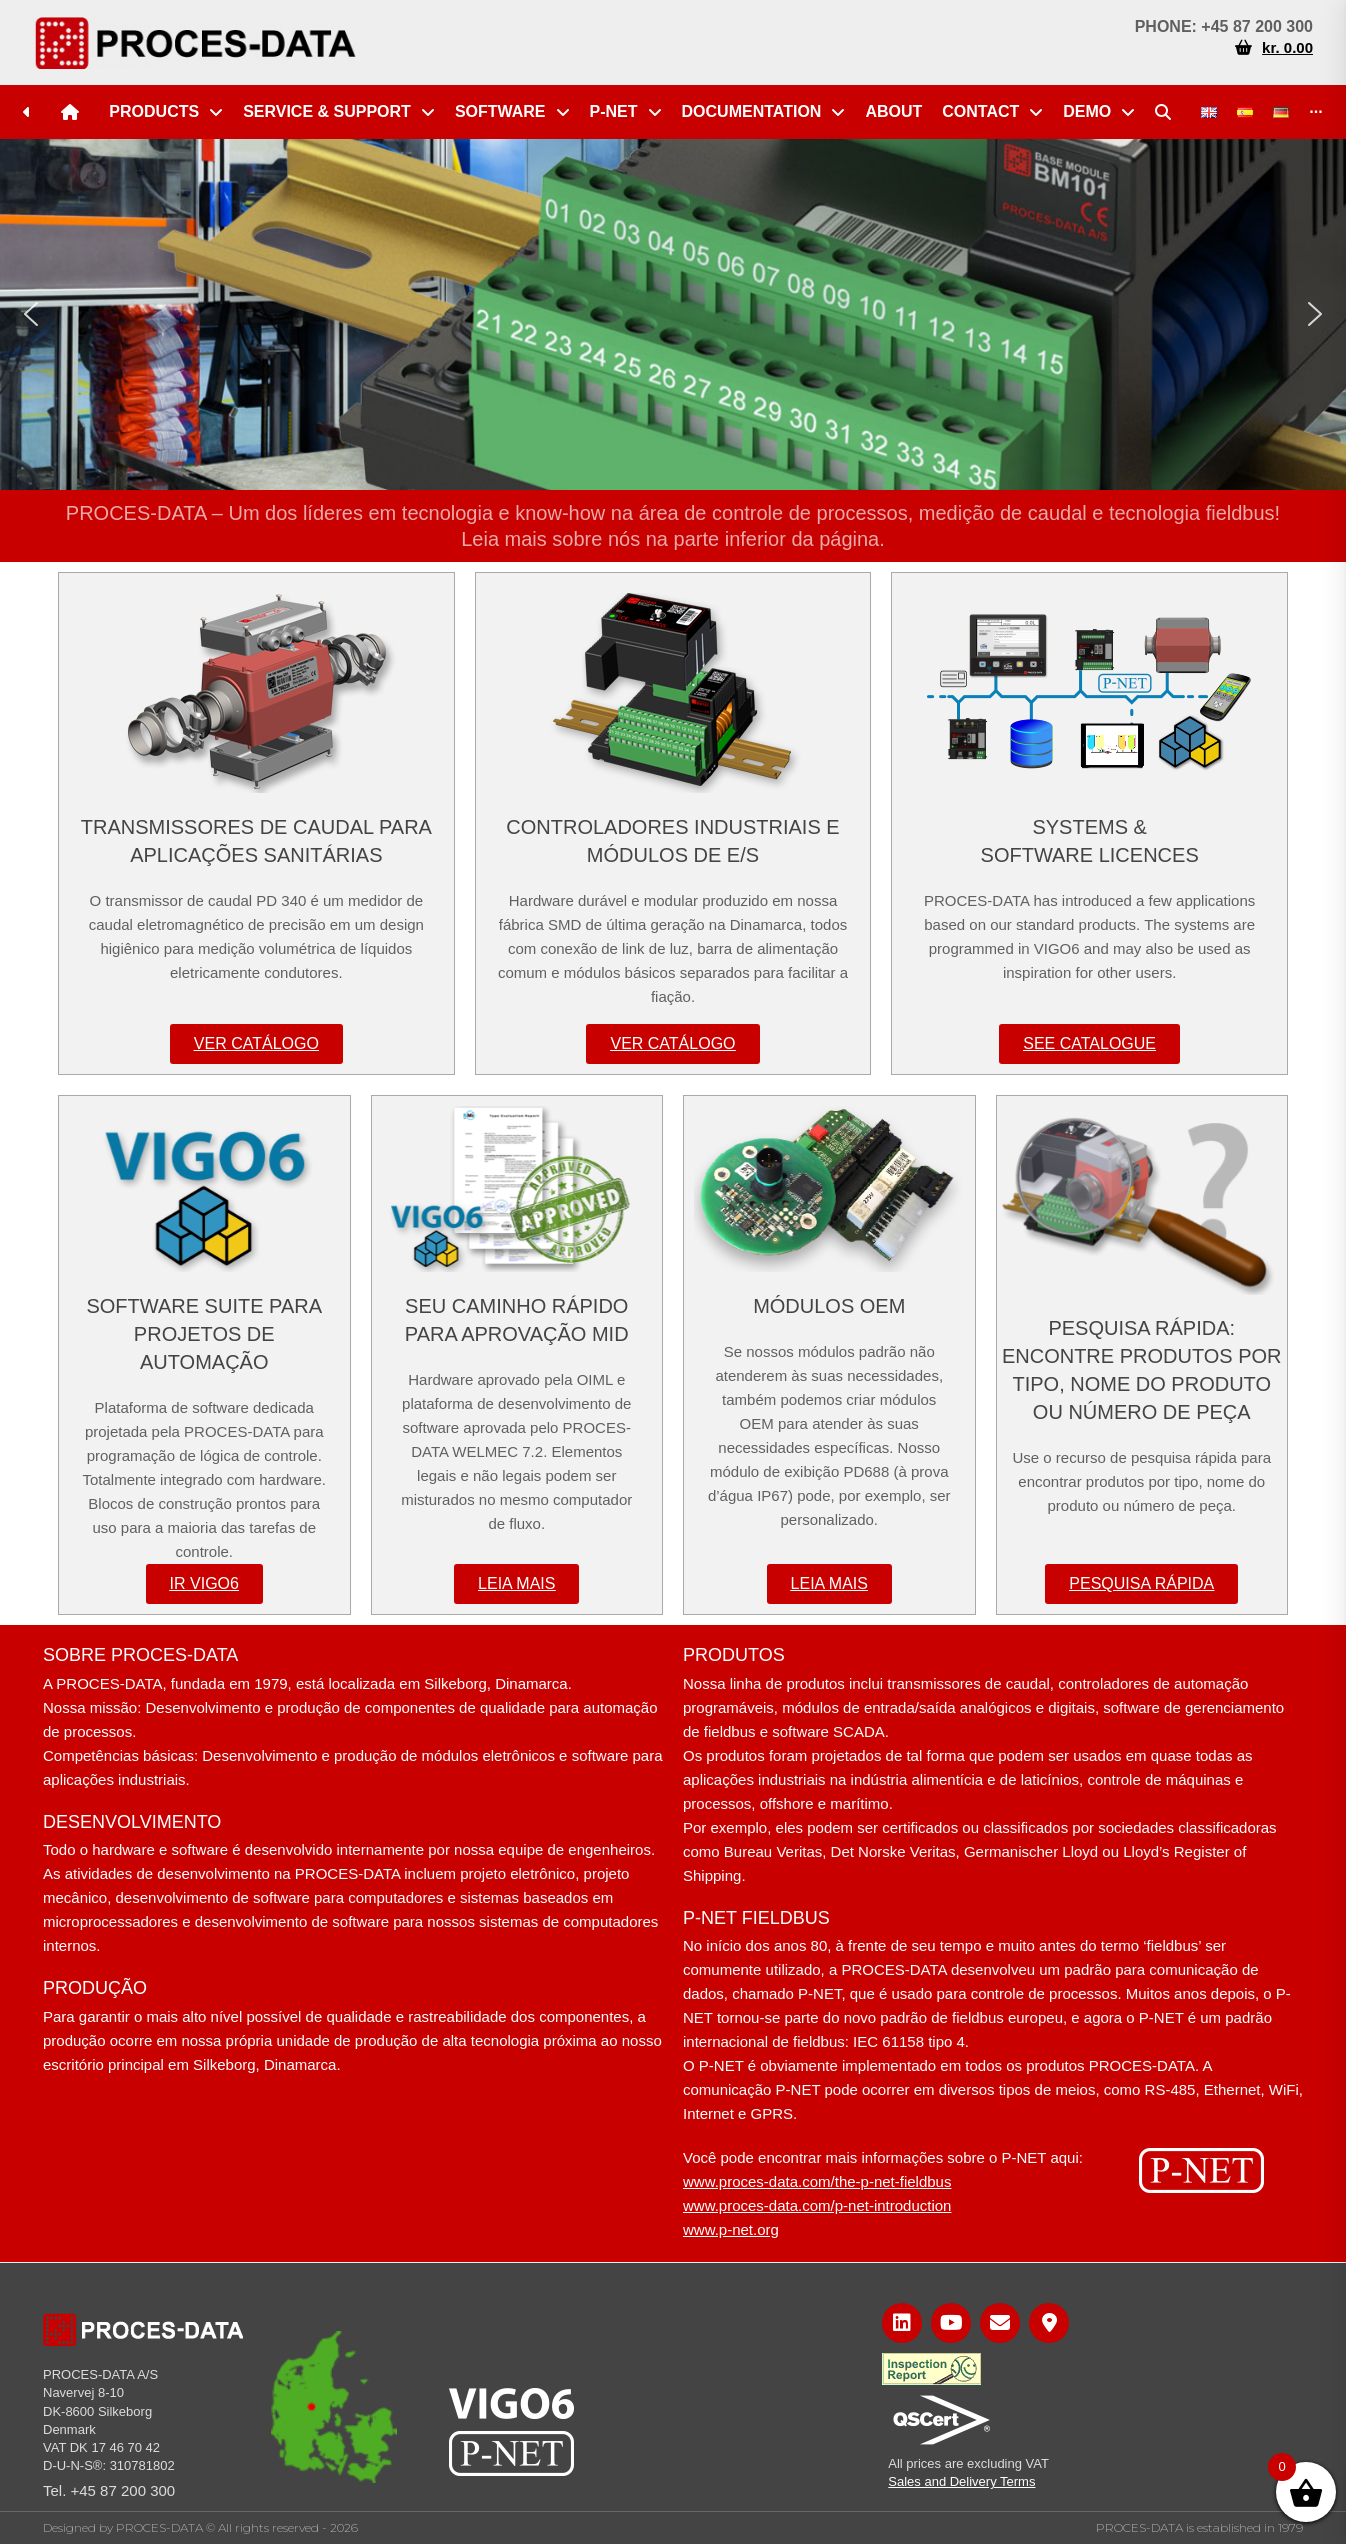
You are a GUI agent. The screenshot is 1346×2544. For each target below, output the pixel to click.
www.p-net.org (731, 2229)
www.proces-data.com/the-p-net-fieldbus (817, 2181)
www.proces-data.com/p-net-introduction (817, 2205)
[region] (673, 314)
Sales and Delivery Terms (961, 2481)
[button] (31, 314)
